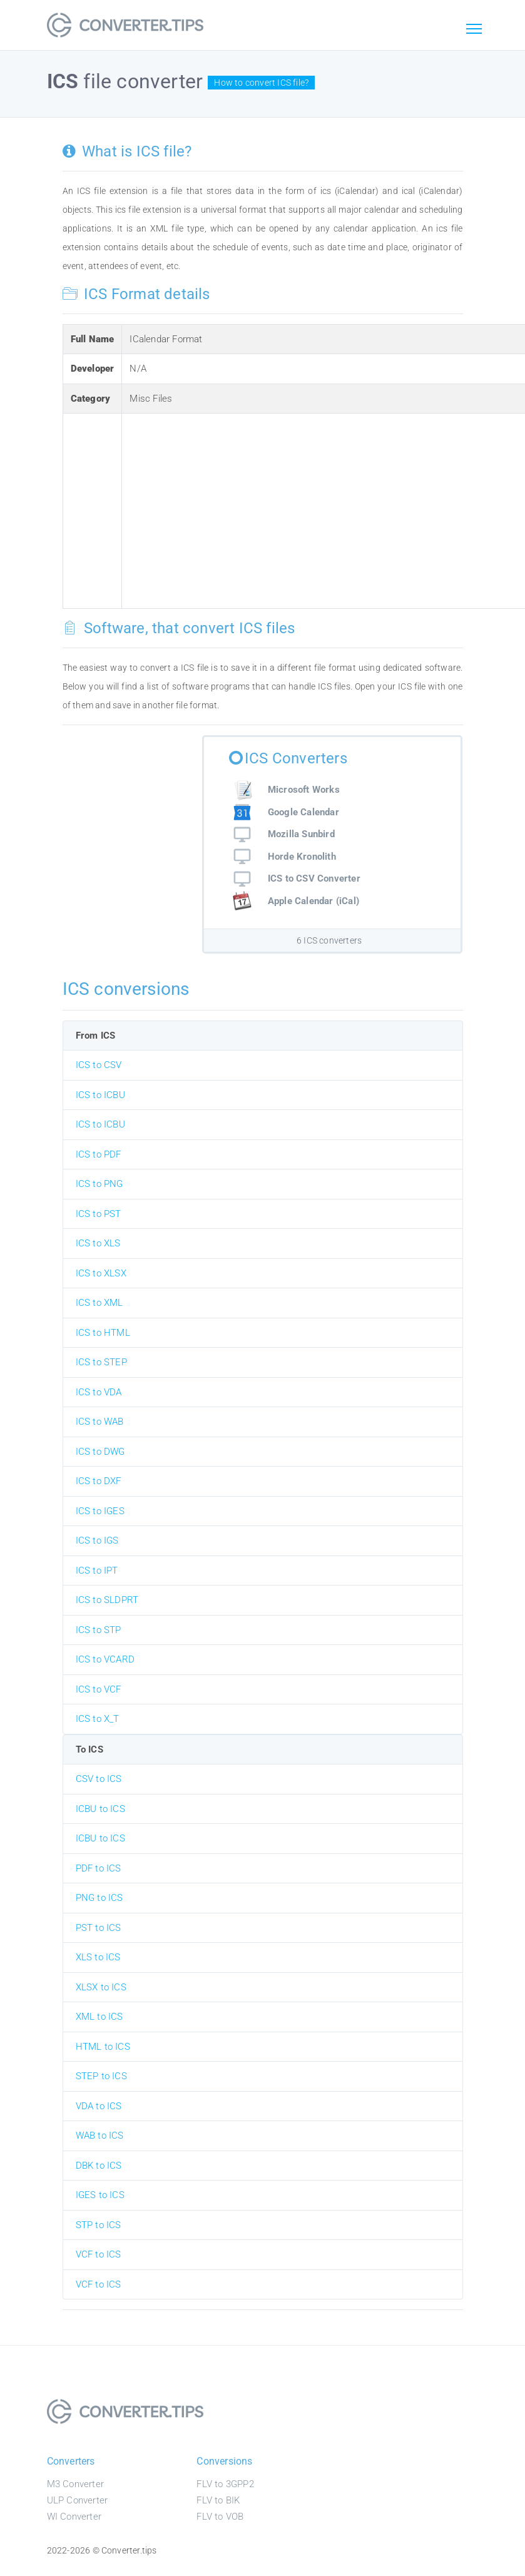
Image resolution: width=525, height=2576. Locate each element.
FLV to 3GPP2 (224, 2484)
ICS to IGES (100, 1511)
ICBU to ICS (100, 1809)
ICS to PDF (98, 1154)
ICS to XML (99, 1302)
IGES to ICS (100, 2195)
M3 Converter (75, 2484)
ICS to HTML (103, 1332)
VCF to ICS (98, 2254)
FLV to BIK (218, 2500)
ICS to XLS (98, 1243)
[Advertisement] (325, 508)
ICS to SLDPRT (107, 1600)
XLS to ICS (98, 1957)
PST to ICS (98, 1927)
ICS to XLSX (101, 1273)
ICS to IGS (97, 1540)
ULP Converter (77, 2500)
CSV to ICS (99, 1778)
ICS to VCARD (105, 1659)
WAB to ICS (100, 2135)
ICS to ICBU (100, 1095)
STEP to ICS (101, 2076)
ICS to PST (98, 1213)
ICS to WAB (100, 1421)
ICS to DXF (98, 1481)
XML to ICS (99, 2016)
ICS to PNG (99, 1183)
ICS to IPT (97, 1570)
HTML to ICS (103, 2046)
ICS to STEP (101, 1362)
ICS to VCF (98, 1689)
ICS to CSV (99, 1065)
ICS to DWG (100, 1451)
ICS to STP (98, 1630)
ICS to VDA (99, 1392)
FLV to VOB (219, 2516)
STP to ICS (98, 2225)
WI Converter (74, 2516)
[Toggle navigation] (474, 29)
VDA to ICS (99, 2106)
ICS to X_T (98, 1718)
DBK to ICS (99, 2165)
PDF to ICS (98, 1868)
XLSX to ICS (101, 1987)
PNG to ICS (99, 1897)
